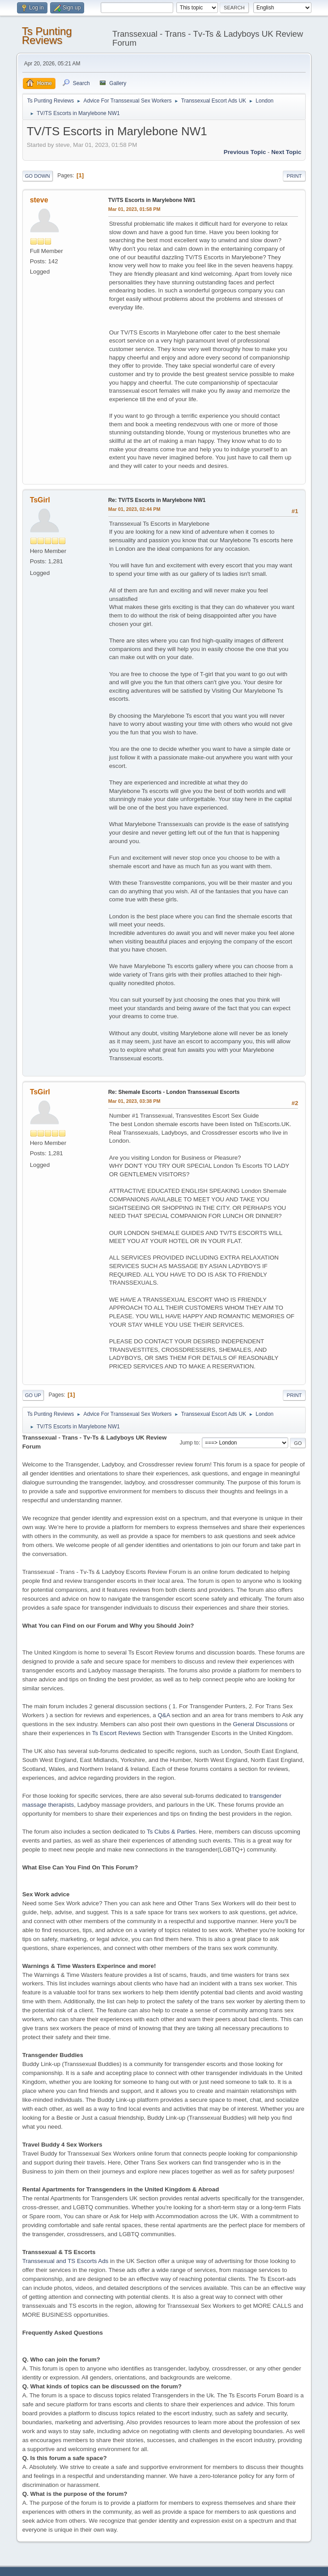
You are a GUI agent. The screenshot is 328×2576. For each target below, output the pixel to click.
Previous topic (245, 152)
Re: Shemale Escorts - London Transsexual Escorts (174, 1092)
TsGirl (40, 500)
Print (294, 176)
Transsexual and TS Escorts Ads (65, 2261)
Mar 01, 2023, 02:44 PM (134, 509)
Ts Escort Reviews (116, 1733)
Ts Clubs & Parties (171, 1831)
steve (39, 200)
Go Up (33, 1395)
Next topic (286, 152)
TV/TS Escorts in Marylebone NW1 (152, 200)
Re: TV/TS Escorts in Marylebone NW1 (157, 500)
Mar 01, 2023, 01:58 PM (134, 209)
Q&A (164, 1715)
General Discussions (260, 1724)
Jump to (189, 1443)
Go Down (37, 176)
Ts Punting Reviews (47, 35)
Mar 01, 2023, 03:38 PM (134, 1101)
